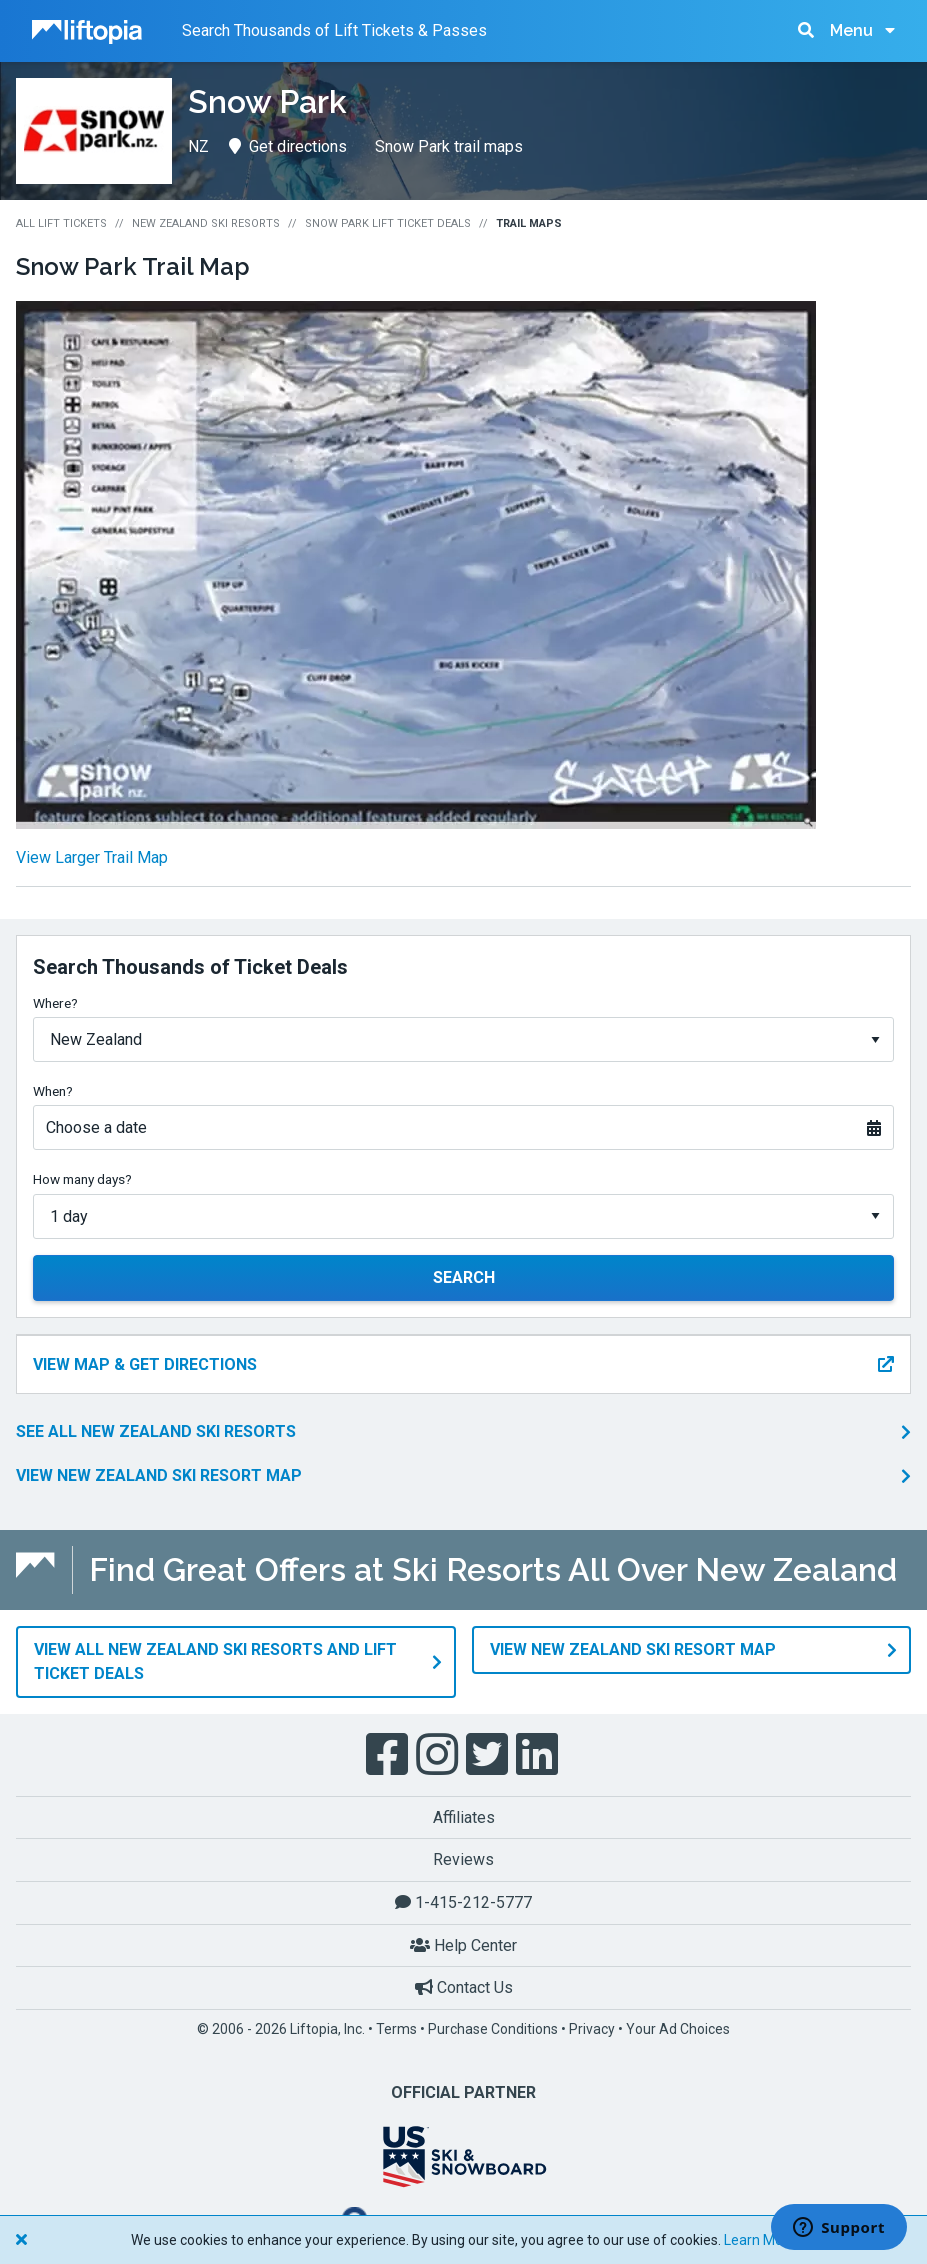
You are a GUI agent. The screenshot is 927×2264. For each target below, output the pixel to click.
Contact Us (464, 1987)
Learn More (760, 2240)
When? (53, 1091)
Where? (55, 1003)
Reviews (463, 1859)
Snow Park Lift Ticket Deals (388, 223)
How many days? (82, 1179)
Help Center (463, 1945)
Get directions (288, 146)
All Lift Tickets (61, 223)
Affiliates (464, 1817)
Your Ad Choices (678, 2029)
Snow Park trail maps (449, 146)
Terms (396, 2029)
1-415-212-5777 (463, 1902)
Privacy (592, 2029)
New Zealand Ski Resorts (206, 223)
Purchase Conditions (493, 2029)
